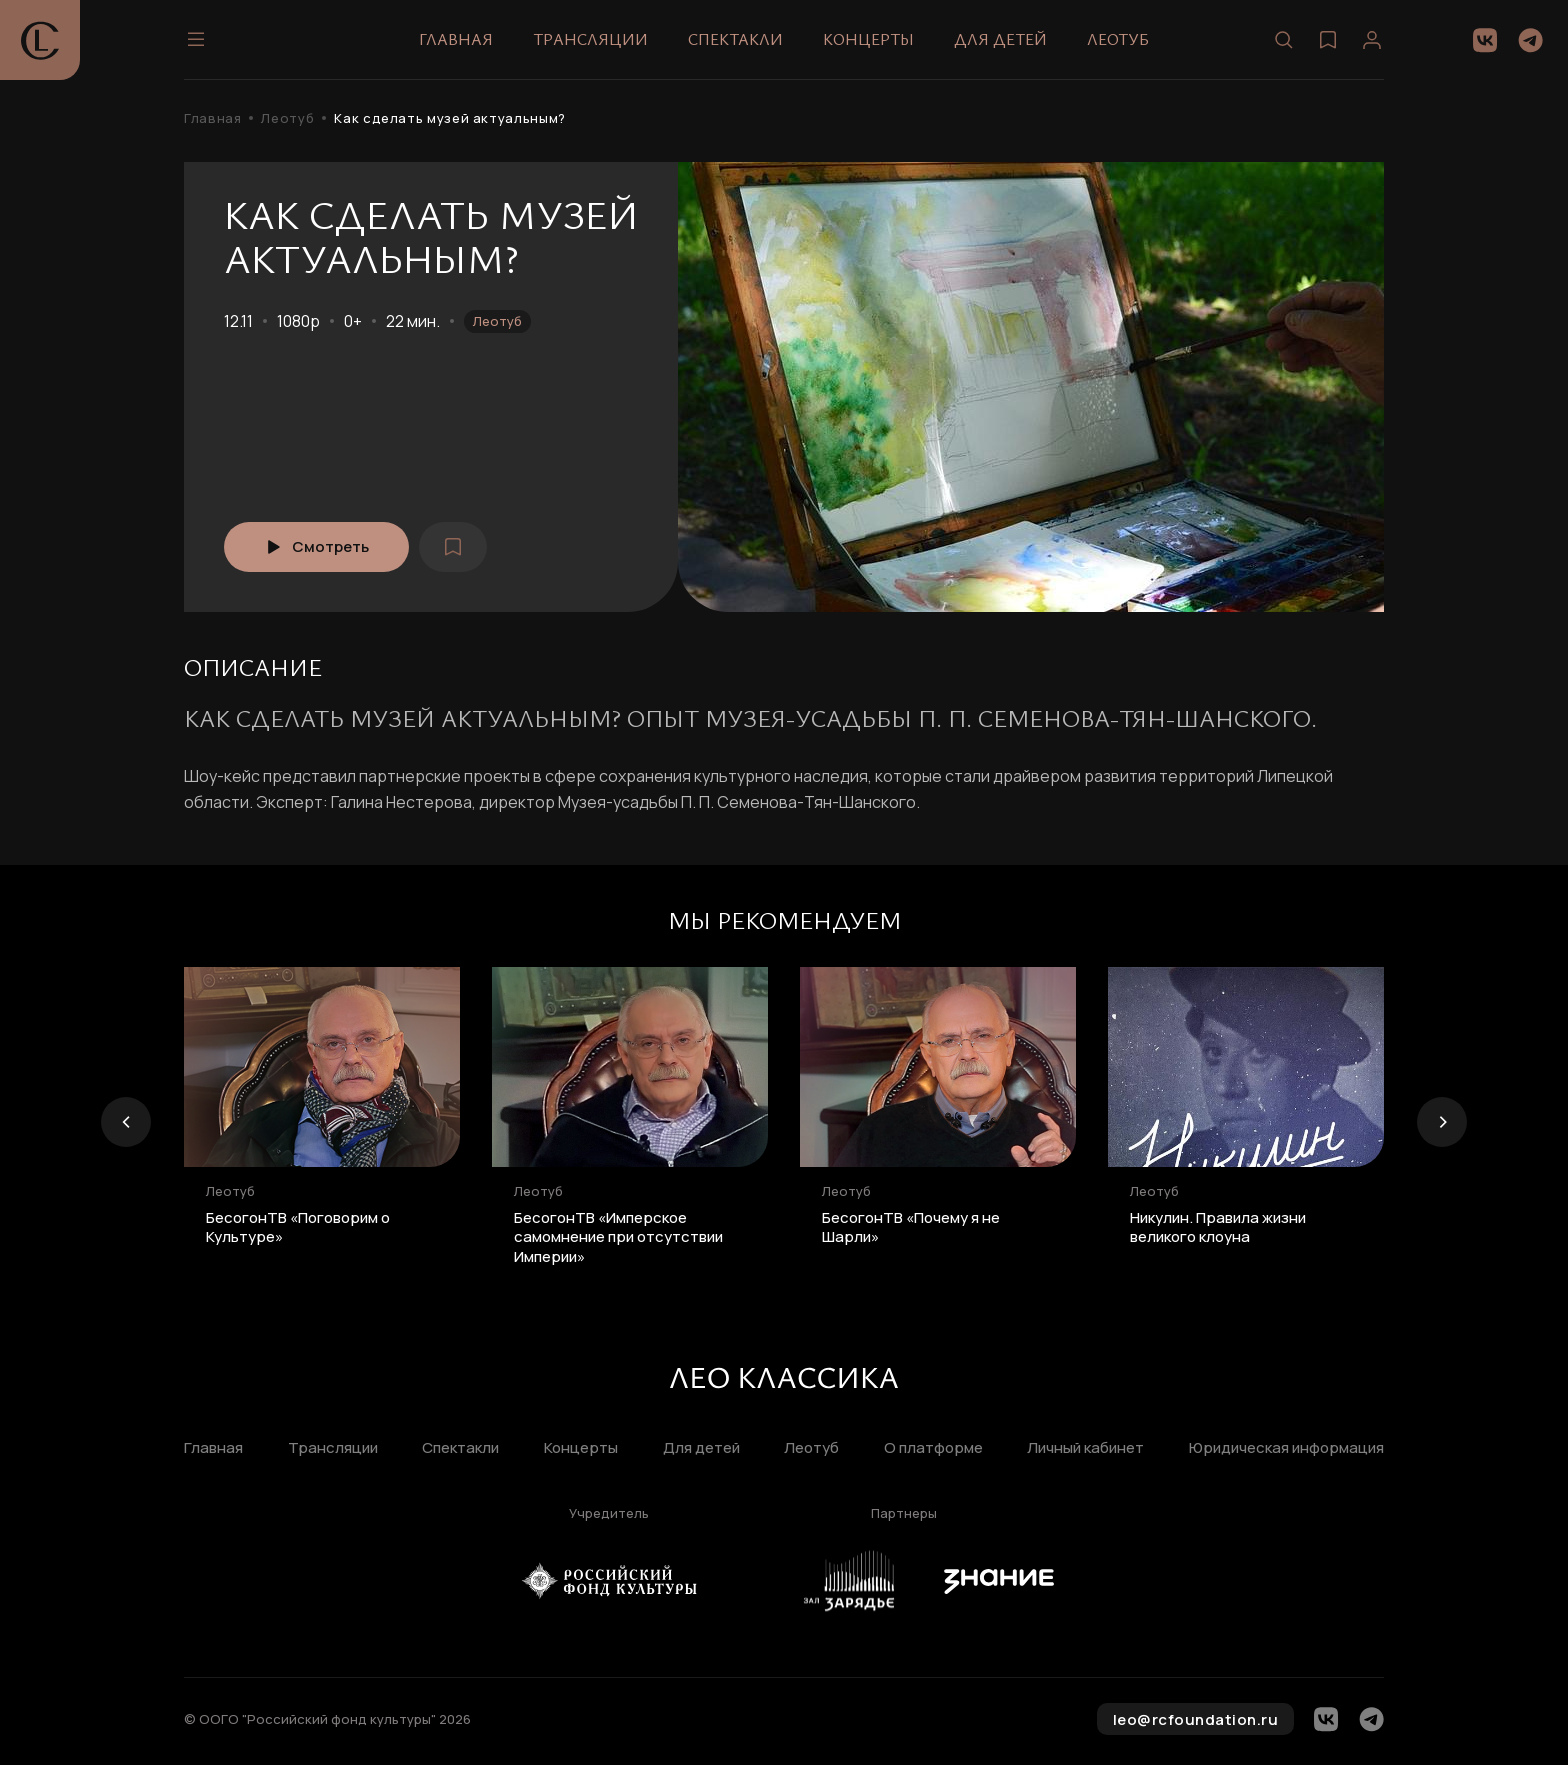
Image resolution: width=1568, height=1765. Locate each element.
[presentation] (126, 1122)
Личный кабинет (1085, 1448)
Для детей (1000, 39)
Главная (456, 39)
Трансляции (590, 39)
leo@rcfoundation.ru (1196, 1719)
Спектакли (735, 39)
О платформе (933, 1448)
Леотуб (1118, 39)
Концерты (868, 39)
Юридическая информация (1286, 1448)
